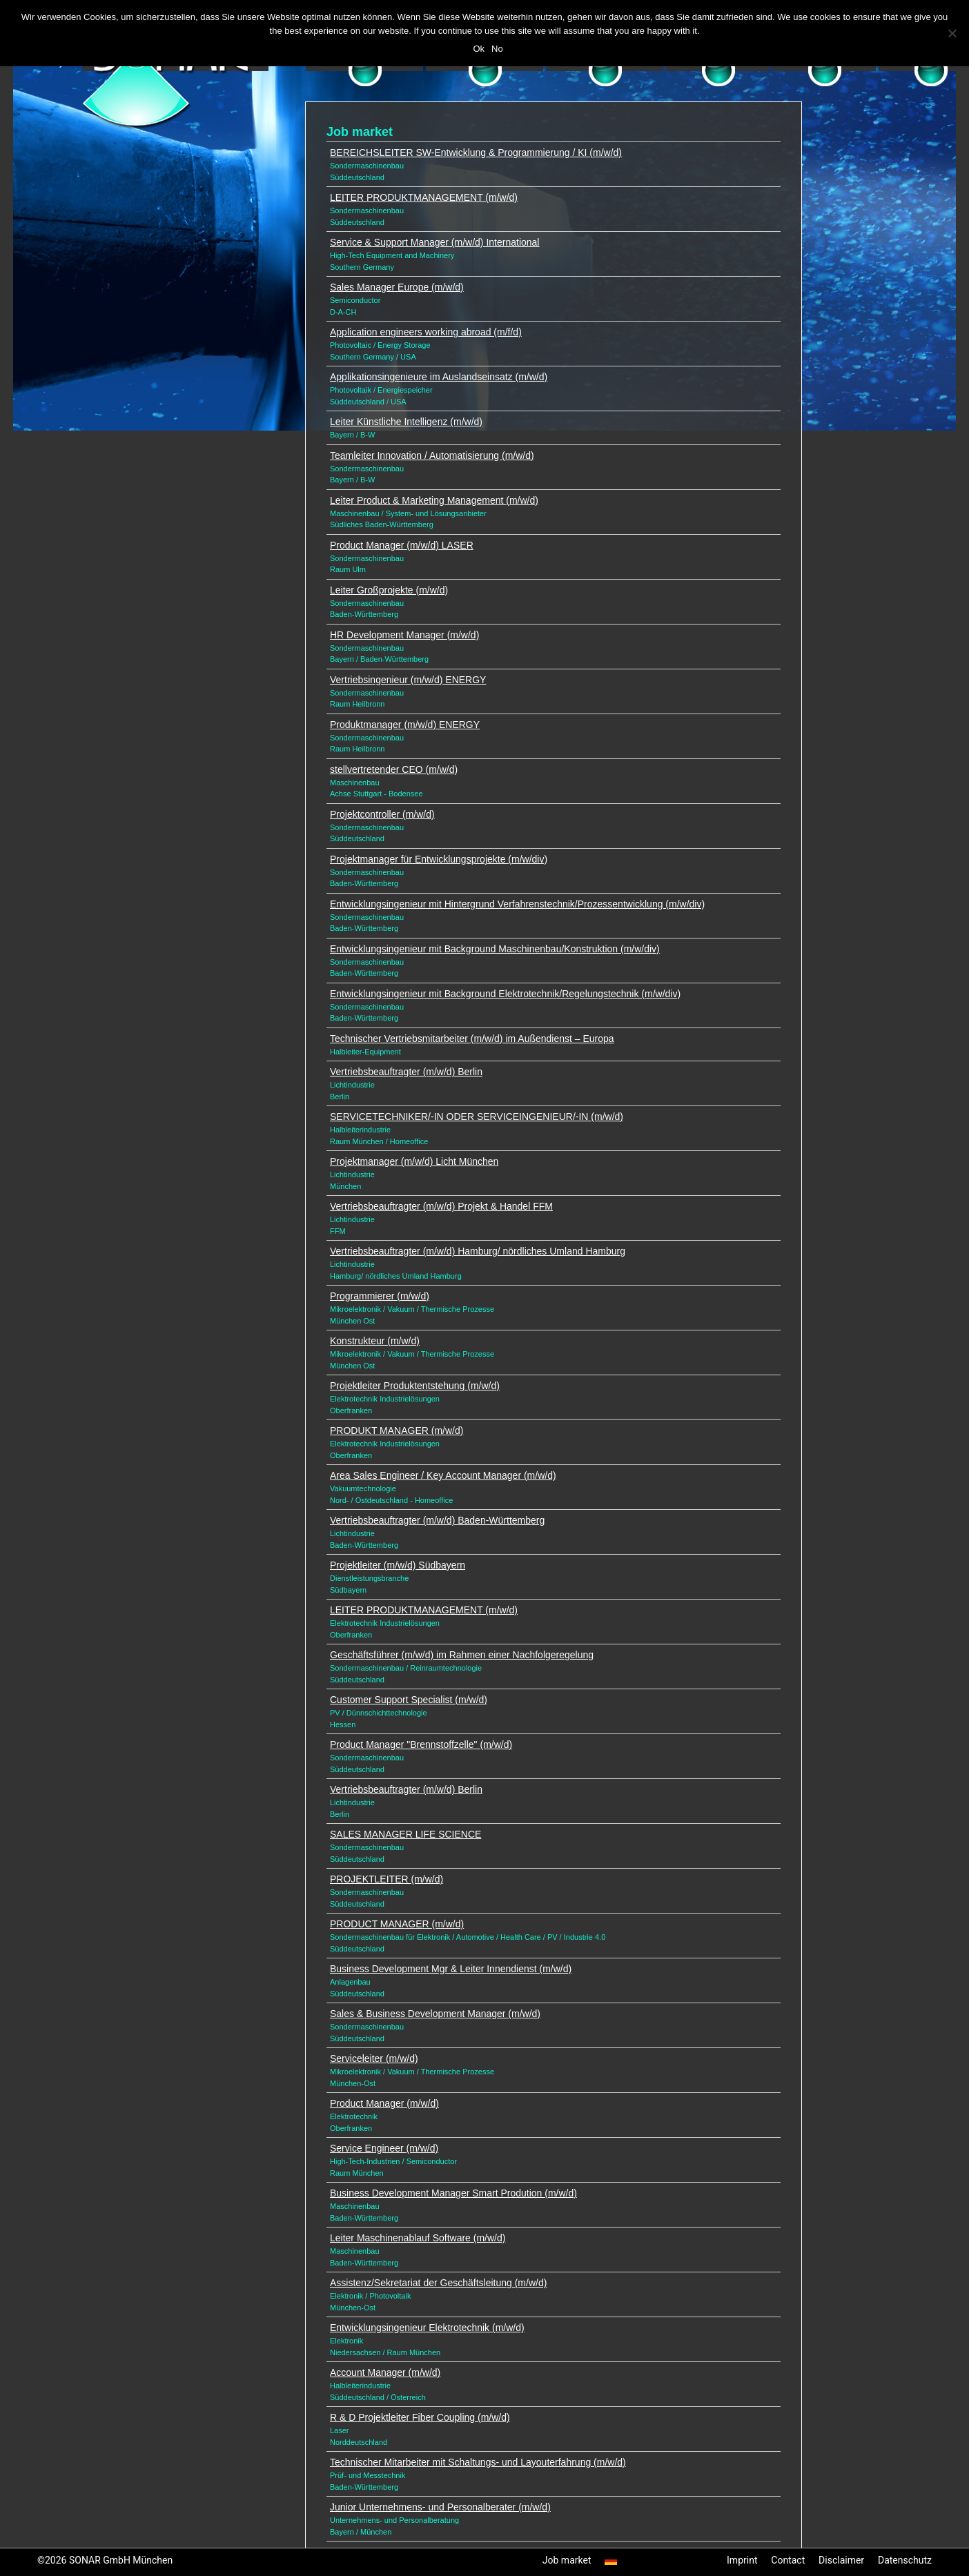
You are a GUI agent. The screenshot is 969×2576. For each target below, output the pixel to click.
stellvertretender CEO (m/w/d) (394, 769)
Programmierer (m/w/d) (379, 1295)
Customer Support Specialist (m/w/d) (408, 1699)
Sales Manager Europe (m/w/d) (397, 287)
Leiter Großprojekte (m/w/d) (389, 590)
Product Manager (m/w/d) (384, 2103)
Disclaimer (841, 2560)
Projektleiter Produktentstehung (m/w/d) (415, 1385)
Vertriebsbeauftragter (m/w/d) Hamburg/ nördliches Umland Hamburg (477, 1251)
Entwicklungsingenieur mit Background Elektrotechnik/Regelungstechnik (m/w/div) (505, 993)
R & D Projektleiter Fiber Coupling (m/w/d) (420, 2417)
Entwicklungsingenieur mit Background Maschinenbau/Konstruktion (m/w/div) (495, 948)
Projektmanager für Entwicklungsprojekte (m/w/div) (438, 859)
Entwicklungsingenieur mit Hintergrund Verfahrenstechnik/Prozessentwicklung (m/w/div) (517, 904)
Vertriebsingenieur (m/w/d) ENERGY (408, 679)
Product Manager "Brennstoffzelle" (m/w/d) (421, 1744)
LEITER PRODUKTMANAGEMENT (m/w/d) (424, 197)
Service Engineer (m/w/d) (384, 2148)
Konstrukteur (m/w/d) (375, 1340)
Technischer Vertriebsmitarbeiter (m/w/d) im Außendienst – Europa (472, 1038)
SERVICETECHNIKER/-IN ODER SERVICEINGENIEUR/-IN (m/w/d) (476, 1116)
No (497, 48)
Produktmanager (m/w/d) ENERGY (405, 724)
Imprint (742, 2560)
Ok (478, 48)
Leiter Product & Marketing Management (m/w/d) (434, 500)
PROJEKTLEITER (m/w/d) (386, 1879)
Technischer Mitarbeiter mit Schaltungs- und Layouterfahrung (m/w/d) (478, 2462)
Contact (788, 2560)
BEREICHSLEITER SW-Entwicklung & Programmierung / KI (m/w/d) (476, 152)
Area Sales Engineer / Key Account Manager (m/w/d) (443, 1475)
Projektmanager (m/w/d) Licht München (414, 1161)
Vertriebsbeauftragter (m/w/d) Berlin (406, 1071)
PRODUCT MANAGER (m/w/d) (397, 1923)
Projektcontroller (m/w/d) (382, 814)
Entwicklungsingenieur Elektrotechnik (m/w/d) (427, 2327)
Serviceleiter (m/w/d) (374, 2058)
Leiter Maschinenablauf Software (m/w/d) (417, 2237)
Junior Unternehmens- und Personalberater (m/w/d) (440, 2507)
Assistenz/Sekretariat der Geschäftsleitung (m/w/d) (438, 2282)
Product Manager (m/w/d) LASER (401, 545)
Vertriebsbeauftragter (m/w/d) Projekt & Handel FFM (441, 1206)
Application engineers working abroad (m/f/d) (426, 331)
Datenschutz (905, 2560)
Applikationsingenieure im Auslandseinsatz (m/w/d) (438, 376)
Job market (566, 2560)
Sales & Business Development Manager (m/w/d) (435, 2013)
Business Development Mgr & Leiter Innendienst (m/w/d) (450, 1968)
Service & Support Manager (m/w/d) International (434, 242)
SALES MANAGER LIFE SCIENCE (405, 1834)
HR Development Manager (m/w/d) (404, 634)
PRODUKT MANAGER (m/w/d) (396, 1430)
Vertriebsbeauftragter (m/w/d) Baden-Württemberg (437, 1520)
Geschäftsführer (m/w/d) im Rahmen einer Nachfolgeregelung (462, 1654)
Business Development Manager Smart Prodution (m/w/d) (453, 2193)
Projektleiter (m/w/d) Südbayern (397, 1565)
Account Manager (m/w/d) (385, 2372)
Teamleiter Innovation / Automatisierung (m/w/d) (432, 455)
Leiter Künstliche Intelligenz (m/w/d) (406, 421)
